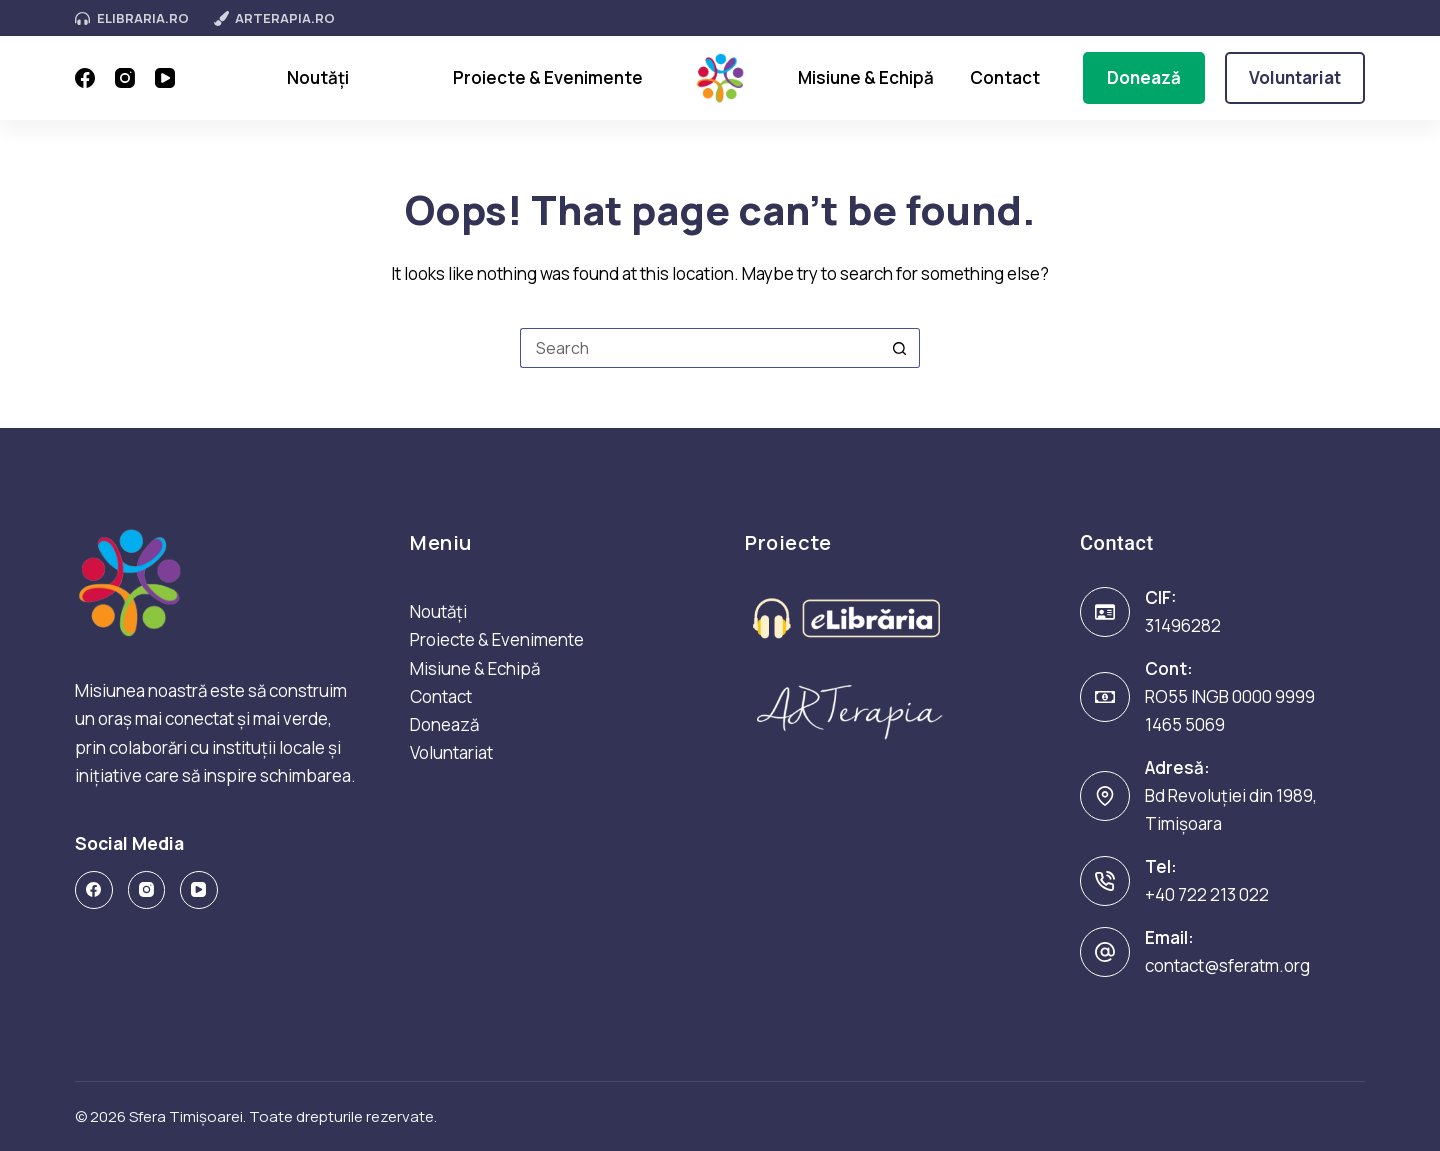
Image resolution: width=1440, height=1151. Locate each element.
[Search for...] (700, 348)
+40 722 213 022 (1207, 894)
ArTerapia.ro (275, 18)
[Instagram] (125, 78)
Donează (1144, 77)
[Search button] (900, 348)
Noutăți (318, 77)
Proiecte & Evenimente (548, 77)
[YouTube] (165, 78)
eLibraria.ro (132, 18)
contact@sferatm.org (1227, 965)
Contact (1005, 77)
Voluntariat (1295, 77)
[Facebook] (85, 78)
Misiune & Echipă (866, 77)
